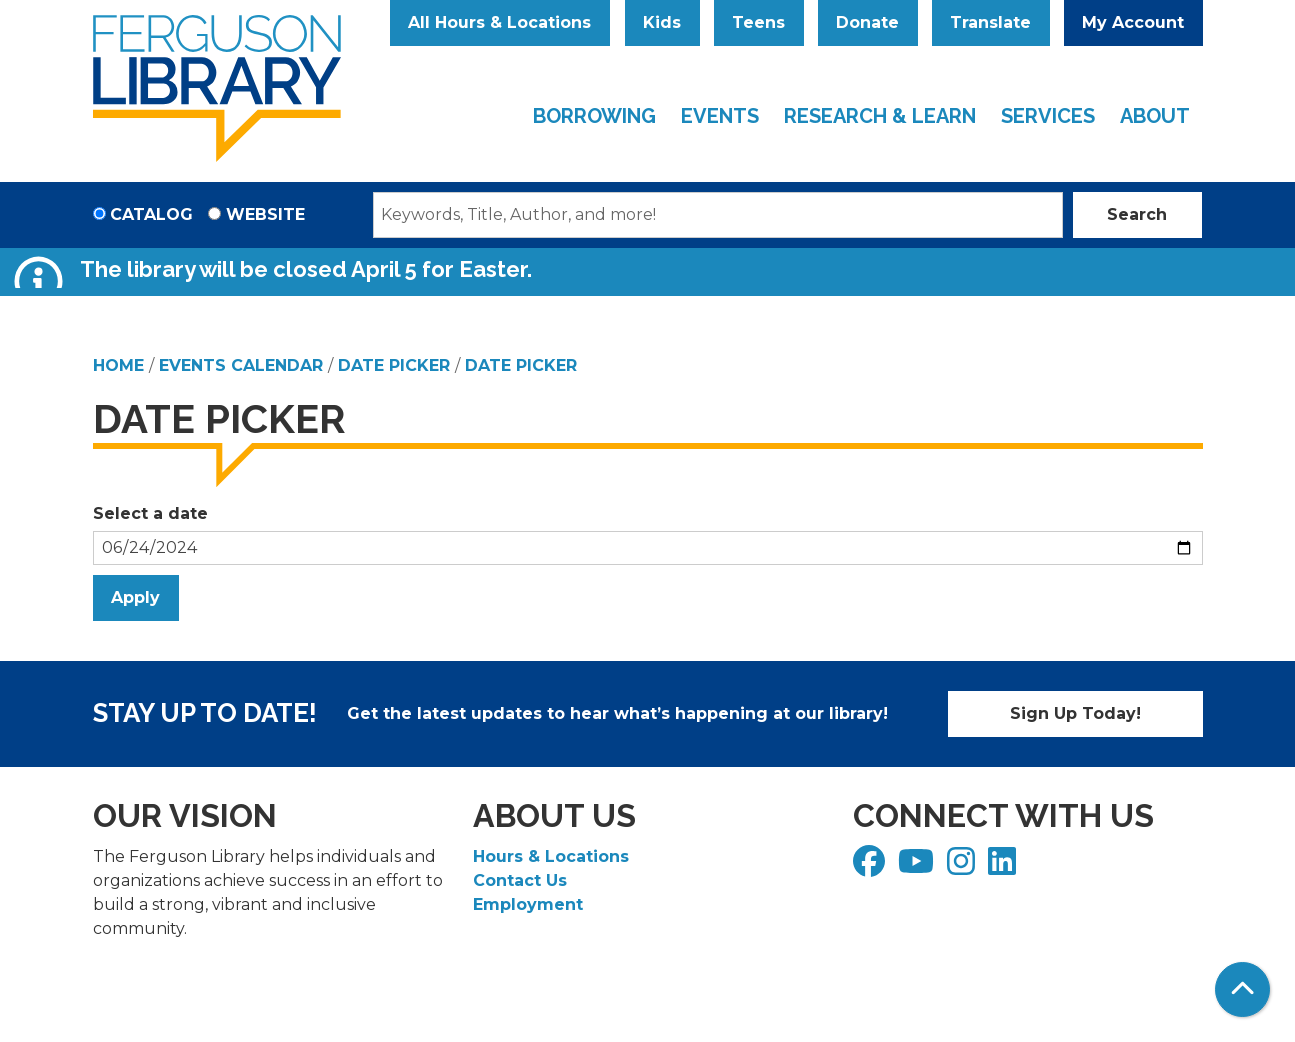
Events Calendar (241, 365)
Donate (867, 22)
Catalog (151, 214)
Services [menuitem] (1048, 116)
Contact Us (520, 880)
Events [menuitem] (720, 116)
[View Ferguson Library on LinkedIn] (1004, 867)
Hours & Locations (551, 856)
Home (118, 365)
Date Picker (394, 365)
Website (265, 214)
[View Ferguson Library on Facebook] (871, 867)
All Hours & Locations (499, 22)
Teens (758, 22)
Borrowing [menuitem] (594, 116)
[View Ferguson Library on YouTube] (918, 867)
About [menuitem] (1155, 116)
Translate (990, 22)
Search (1137, 214)
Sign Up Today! (1075, 713)
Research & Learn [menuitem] (880, 116)
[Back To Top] (1242, 989)
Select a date (150, 513)
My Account (1133, 22)
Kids (662, 22)
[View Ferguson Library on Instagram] (963, 867)
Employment (528, 904)
